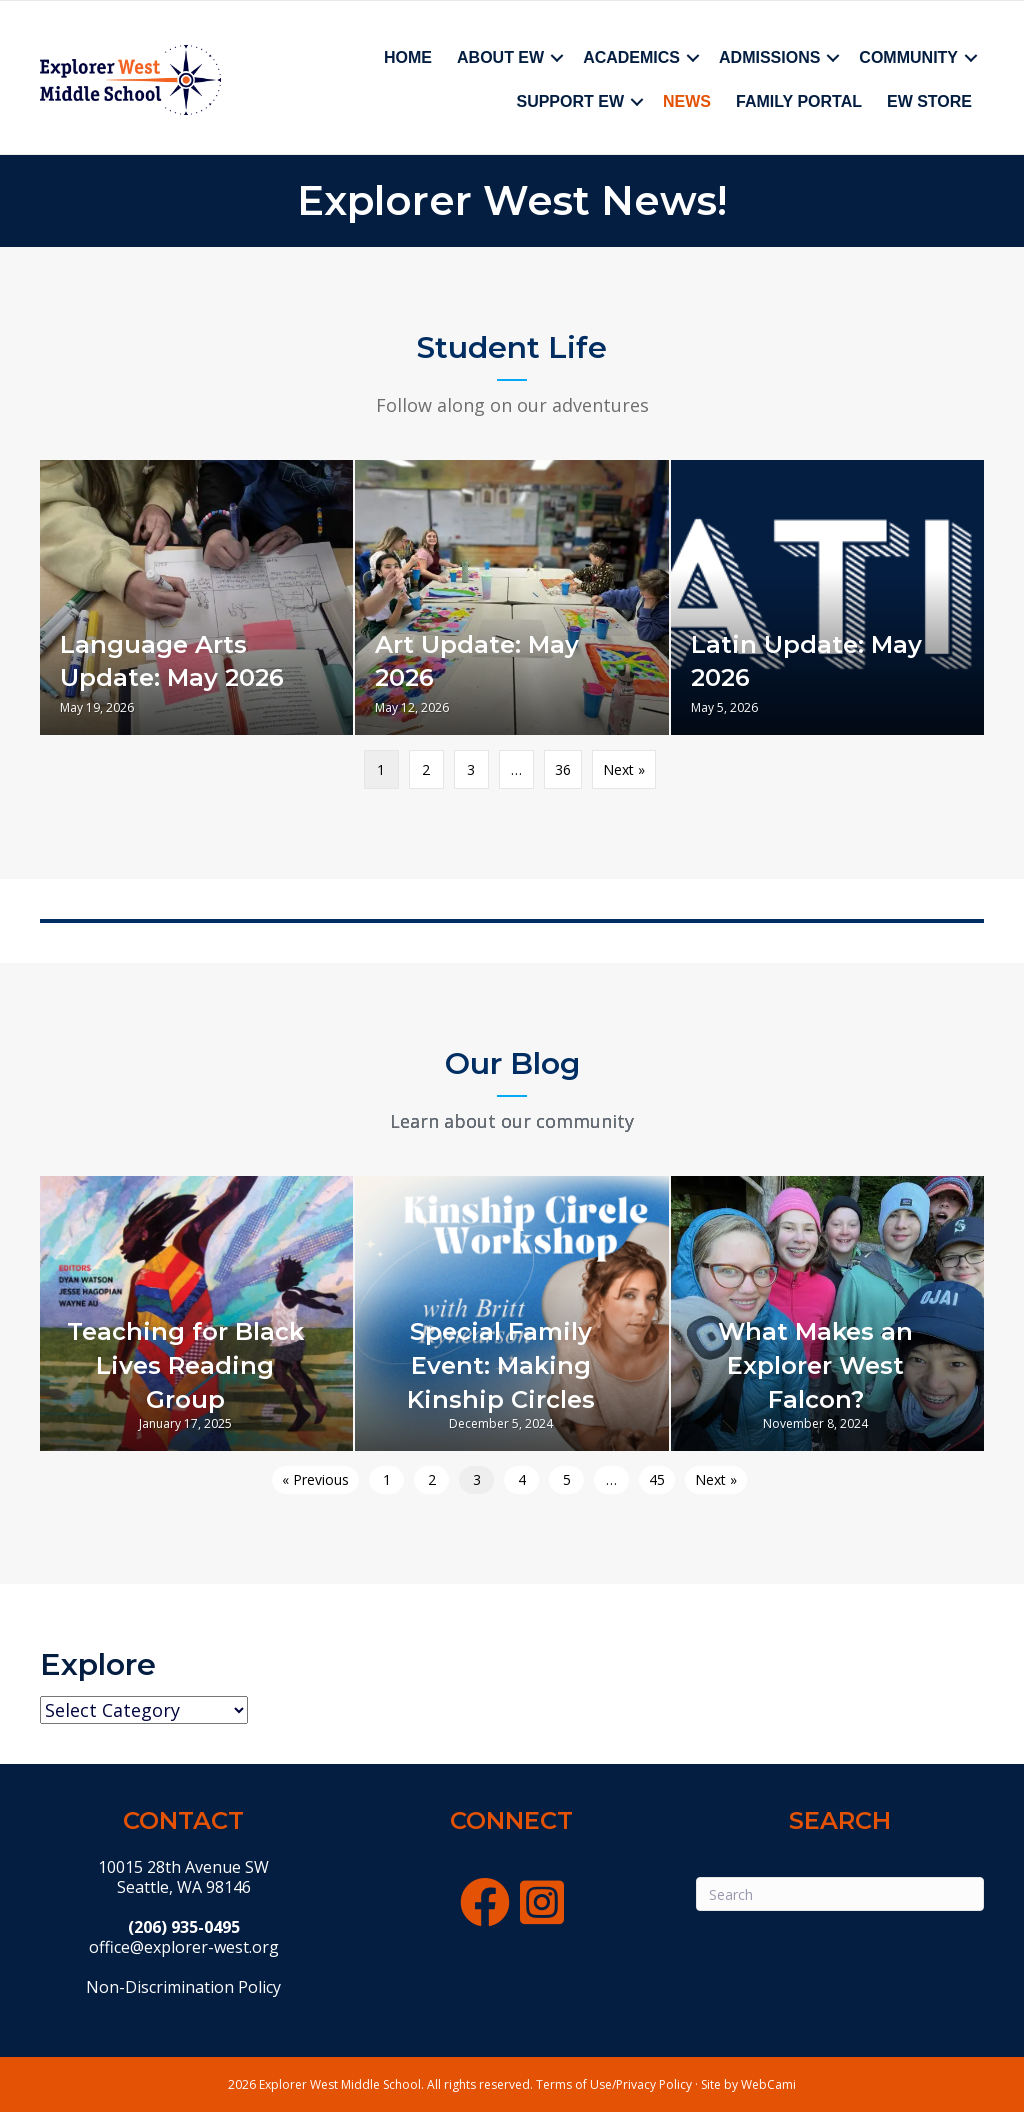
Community (908, 57)
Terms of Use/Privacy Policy (614, 2084)
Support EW (570, 101)
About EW (500, 57)
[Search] (840, 1894)
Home (408, 57)
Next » (624, 769)
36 (563, 769)
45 (657, 1479)
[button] (557, 58)
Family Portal (799, 101)
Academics (631, 57)
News (687, 101)
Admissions (769, 57)
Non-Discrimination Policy (183, 1987)
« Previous (315, 1479)
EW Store (929, 101)
